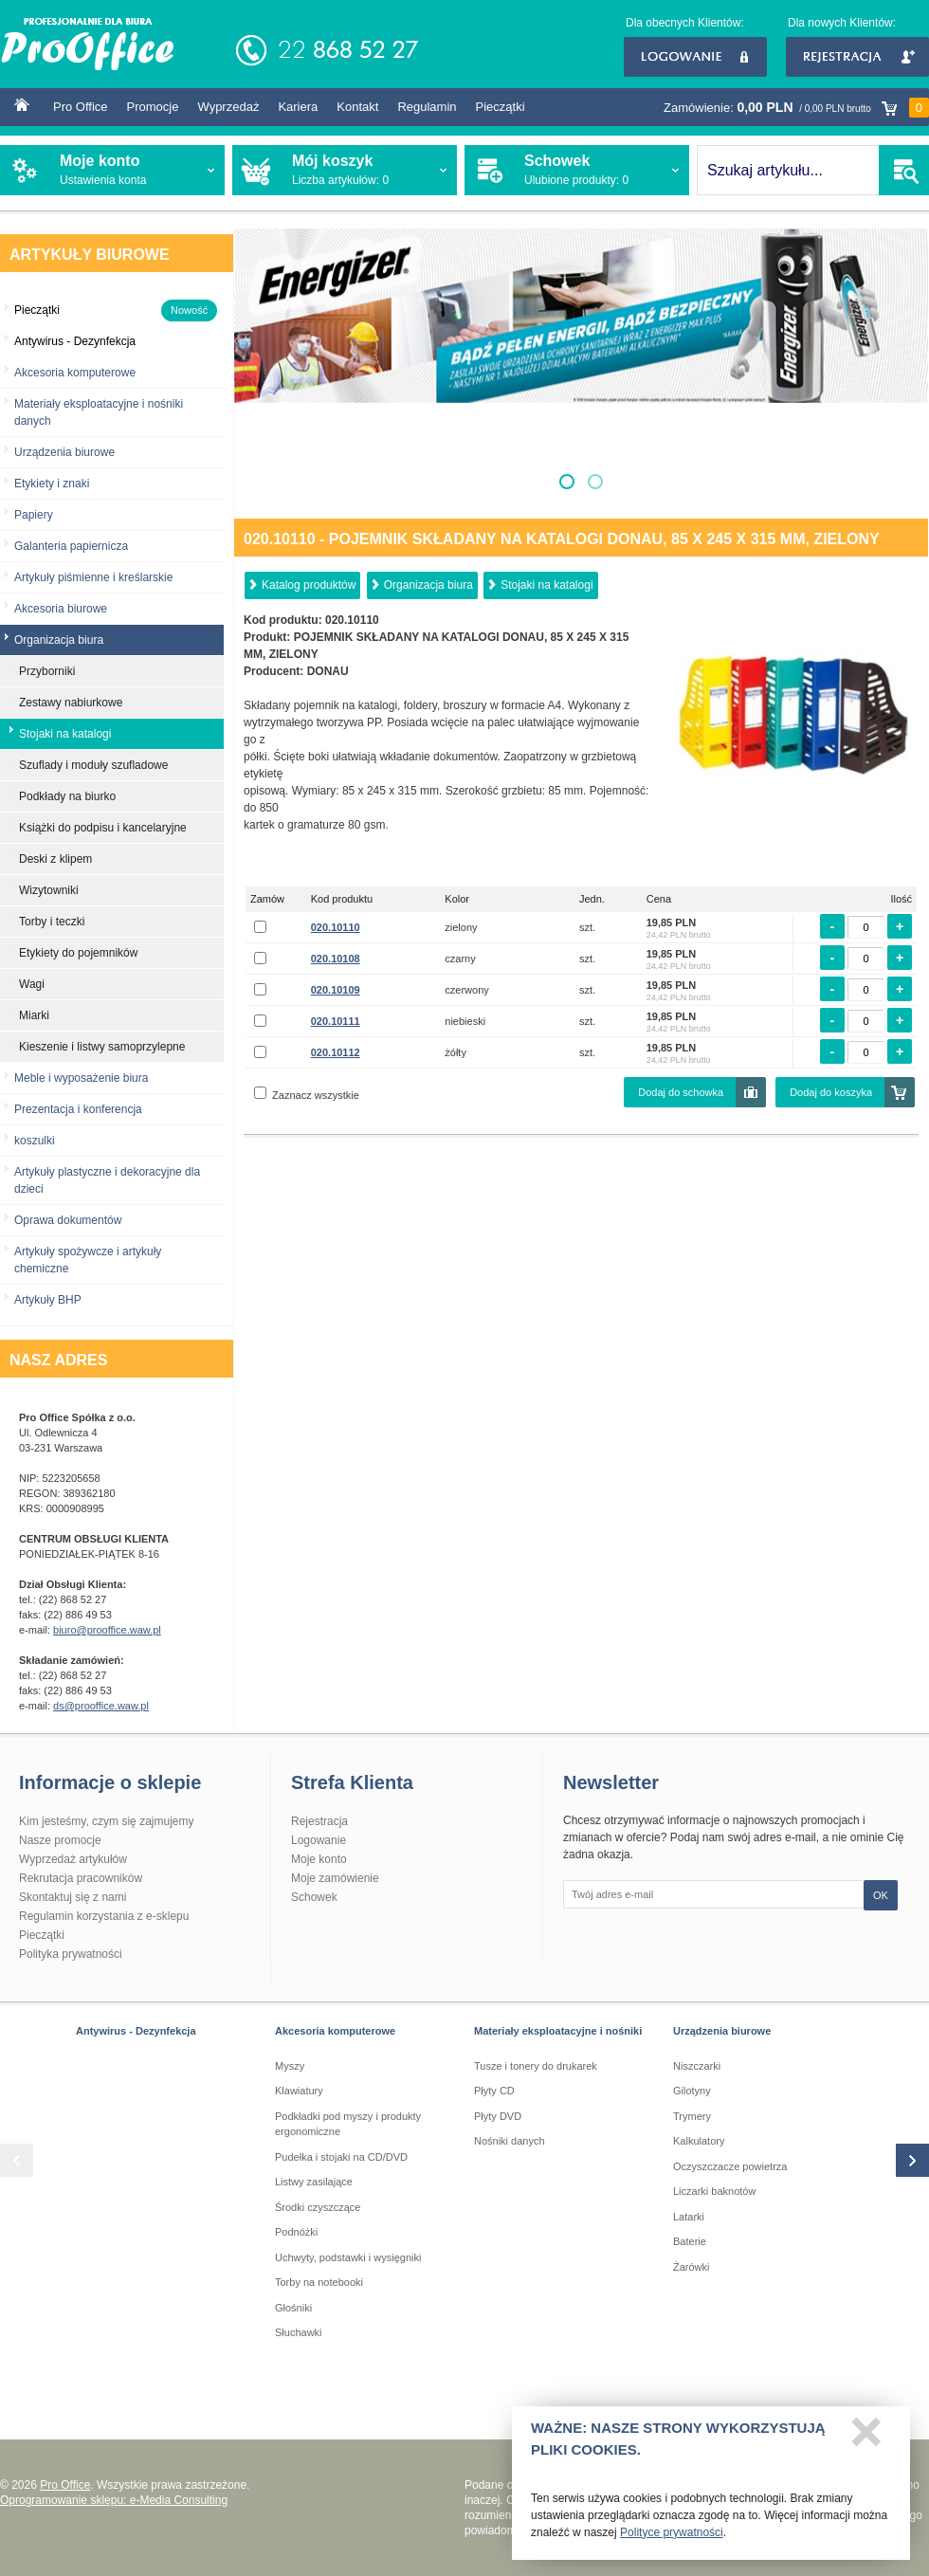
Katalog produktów (308, 585)
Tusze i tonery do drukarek (535, 2066)
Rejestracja (857, 57)
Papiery (33, 514)
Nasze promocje (60, 1840)
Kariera (298, 107)
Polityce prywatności (671, 2538)
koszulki (34, 1140)
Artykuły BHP (48, 1299)
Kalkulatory (698, 2141)
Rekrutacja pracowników (80, 1878)
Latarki (688, 2216)
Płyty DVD (497, 2116)
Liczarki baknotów (714, 2191)
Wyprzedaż (228, 107)
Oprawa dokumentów (67, 1220)
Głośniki (293, 2307)
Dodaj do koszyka (831, 1092)
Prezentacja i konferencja (78, 1109)
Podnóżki (296, 2232)
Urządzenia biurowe (64, 452)
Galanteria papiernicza (71, 546)
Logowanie (695, 57)
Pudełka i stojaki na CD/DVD (341, 2157)
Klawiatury (299, 2090)
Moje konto (319, 1859)
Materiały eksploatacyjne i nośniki (558, 2031)
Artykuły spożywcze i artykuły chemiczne (87, 1260)
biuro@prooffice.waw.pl (107, 1629)
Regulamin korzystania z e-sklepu (104, 1916)
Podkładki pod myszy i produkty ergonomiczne (348, 2124)
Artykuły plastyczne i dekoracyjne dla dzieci (107, 1180)
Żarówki (691, 2267)
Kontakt (357, 107)
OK (880, 1895)
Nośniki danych (509, 2141)
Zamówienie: (796, 108)
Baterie (689, 2241)
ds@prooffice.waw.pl (101, 1705)
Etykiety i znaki (51, 483)
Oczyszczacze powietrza (730, 2166)
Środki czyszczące (317, 2207)
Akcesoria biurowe (60, 608)
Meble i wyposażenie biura (81, 1078)
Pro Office (80, 107)
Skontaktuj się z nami (72, 1897)
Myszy (289, 2066)
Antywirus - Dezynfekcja (136, 2031)
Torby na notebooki (319, 2282)
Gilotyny (692, 2090)
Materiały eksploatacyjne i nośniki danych (98, 412)
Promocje (153, 107)
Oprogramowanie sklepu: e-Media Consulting (114, 2500)
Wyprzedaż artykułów (73, 1859)
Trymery (692, 2116)
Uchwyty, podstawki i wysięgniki (348, 2257)
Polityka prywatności (70, 1954)
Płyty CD (494, 2090)
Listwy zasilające (314, 2181)
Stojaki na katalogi (546, 585)
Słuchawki (298, 2332)
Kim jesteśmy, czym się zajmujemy (106, 1821)
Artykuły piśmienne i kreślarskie (93, 577)
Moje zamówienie (335, 1878)
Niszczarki (696, 2066)
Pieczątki (500, 107)
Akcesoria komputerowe (75, 372)
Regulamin (426, 107)
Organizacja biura (428, 585)
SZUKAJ (904, 170)
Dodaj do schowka (680, 1092)
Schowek (314, 1897)
